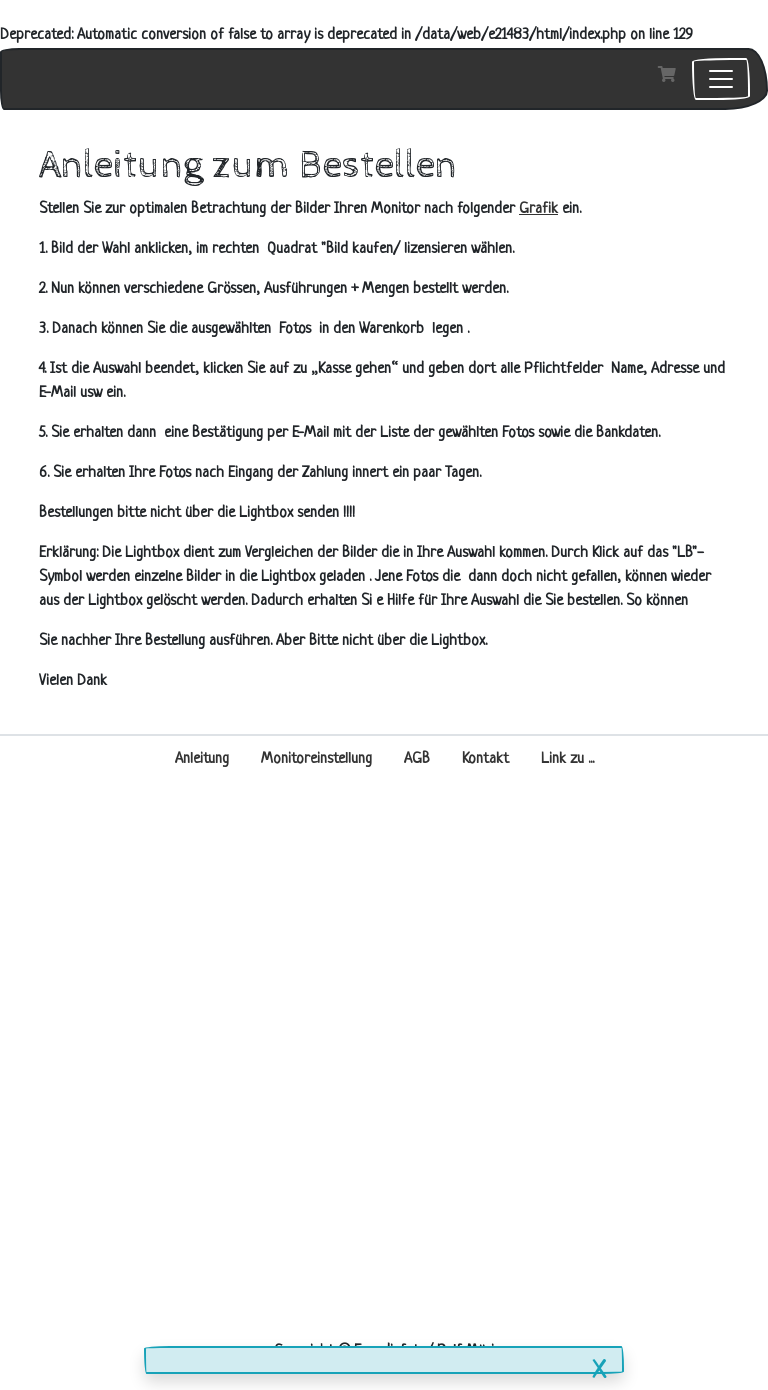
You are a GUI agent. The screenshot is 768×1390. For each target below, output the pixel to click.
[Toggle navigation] (721, 79)
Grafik (538, 209)
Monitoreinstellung (316, 759)
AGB (417, 759)
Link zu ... (567, 759)
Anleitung (202, 759)
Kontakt (485, 759)
